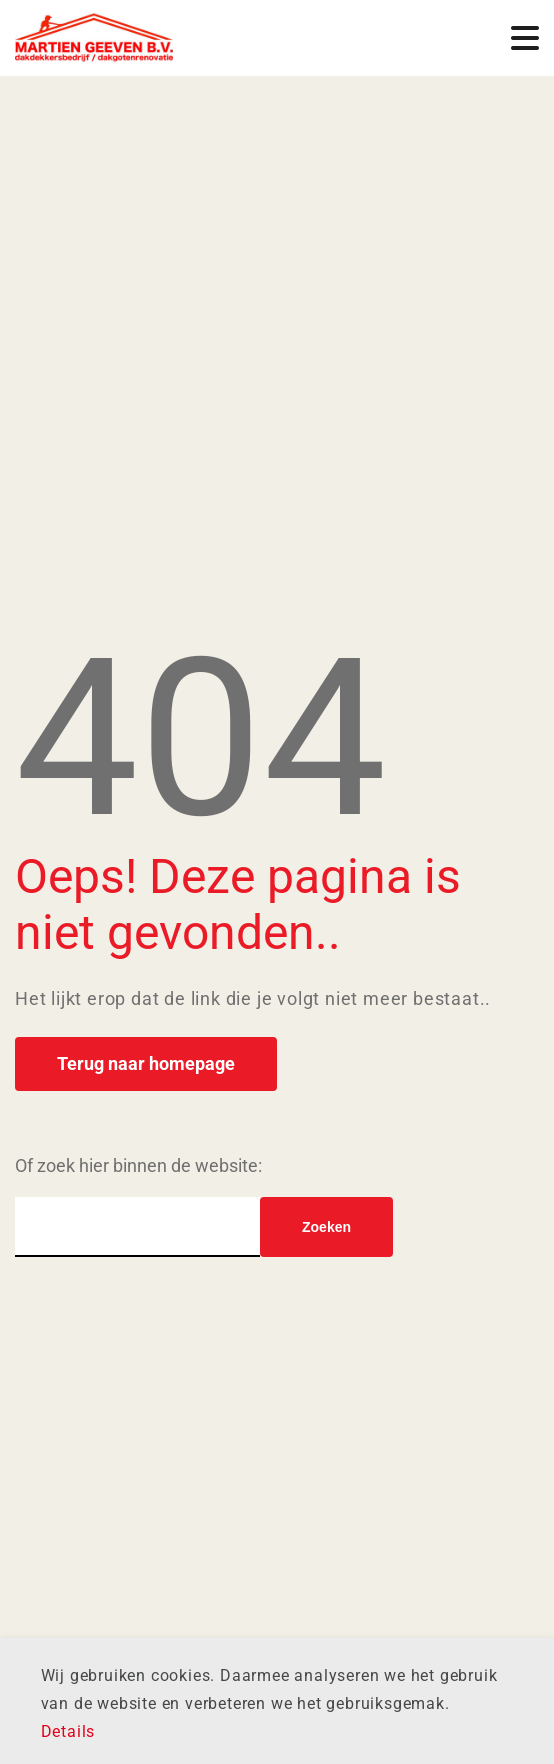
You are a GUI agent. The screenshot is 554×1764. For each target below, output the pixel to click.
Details (68, 1731)
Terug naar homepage (146, 1063)
